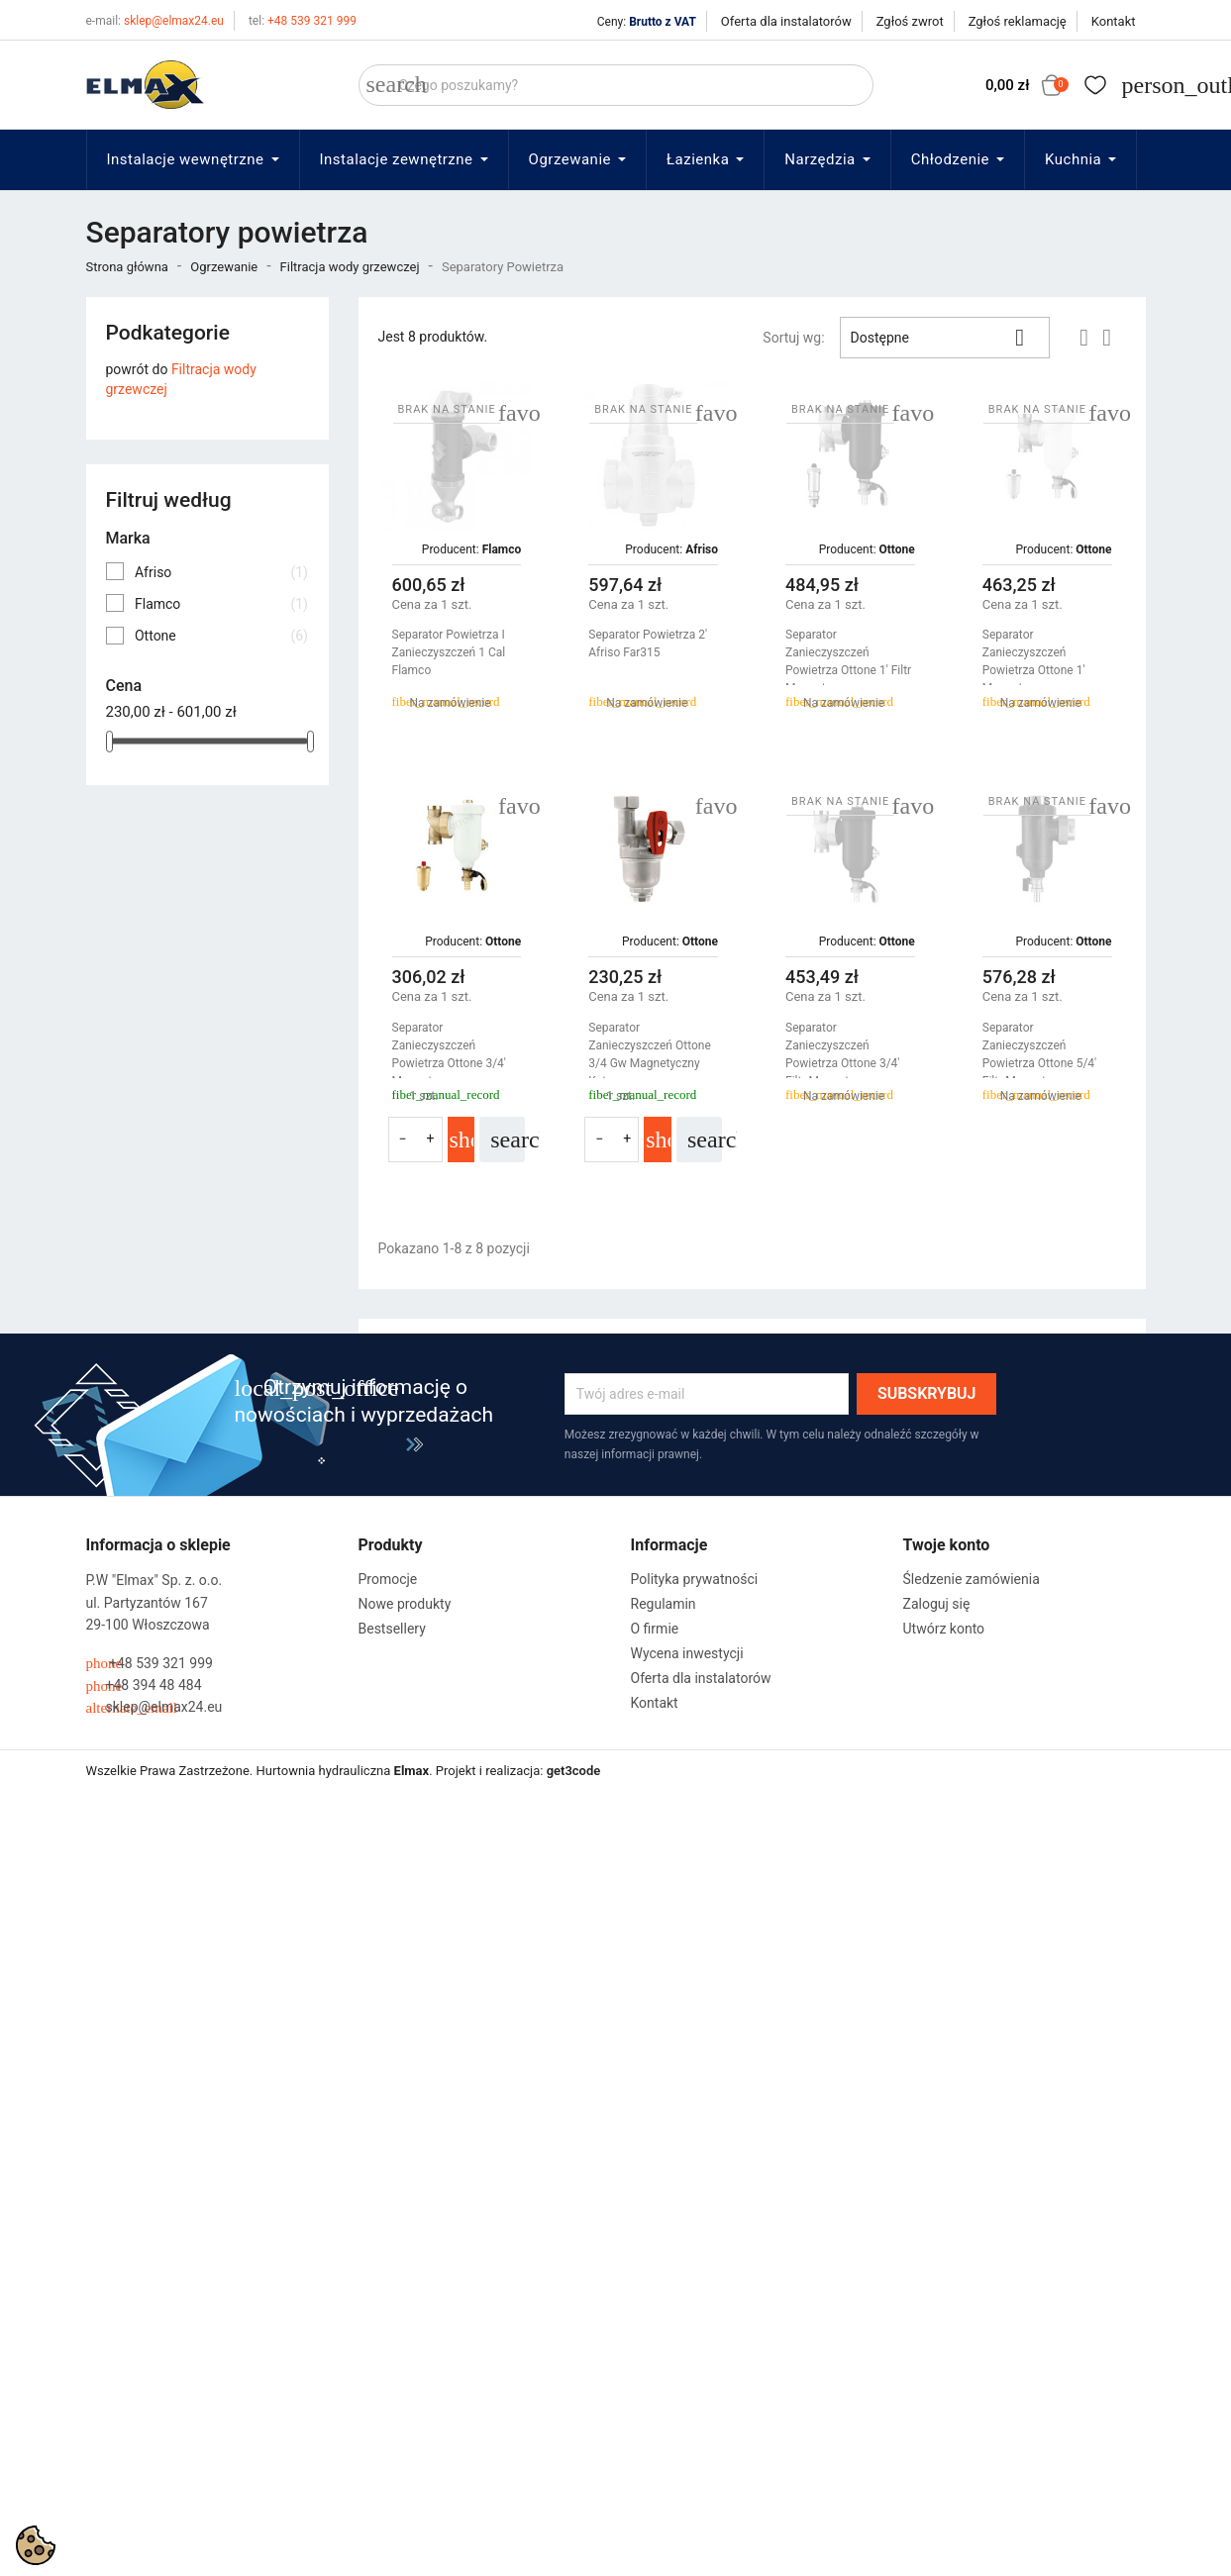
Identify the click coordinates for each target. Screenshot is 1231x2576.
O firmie (655, 1628)
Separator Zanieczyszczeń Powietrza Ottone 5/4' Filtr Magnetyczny (1039, 1054)
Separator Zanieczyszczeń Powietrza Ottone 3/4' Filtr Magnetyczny (842, 1054)
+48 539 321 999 (303, 21)
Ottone (221, 635)
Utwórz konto (944, 1628)
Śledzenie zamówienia (971, 1579)
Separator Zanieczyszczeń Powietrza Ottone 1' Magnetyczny (1033, 661)
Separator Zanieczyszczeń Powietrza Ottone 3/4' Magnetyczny (449, 1054)
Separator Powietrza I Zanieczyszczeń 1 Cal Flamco (449, 652)
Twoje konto (946, 1545)
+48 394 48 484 (144, 1685)
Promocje (388, 1579)
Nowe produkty (405, 1604)
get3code (574, 1770)
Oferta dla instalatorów (786, 21)
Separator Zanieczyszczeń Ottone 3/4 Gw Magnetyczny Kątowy (649, 1054)
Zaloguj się (937, 1604)
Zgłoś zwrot (910, 21)
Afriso (221, 572)
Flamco (221, 604)
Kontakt (1113, 21)
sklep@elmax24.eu (155, 21)
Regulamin (663, 1604)
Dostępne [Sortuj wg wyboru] (945, 337)
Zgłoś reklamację (1018, 21)
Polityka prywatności (695, 1579)
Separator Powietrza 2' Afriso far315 (647, 643)
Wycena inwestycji (687, 1653)
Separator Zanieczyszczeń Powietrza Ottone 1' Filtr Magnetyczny (848, 661)
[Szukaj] (616, 85)
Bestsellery (392, 1628)
